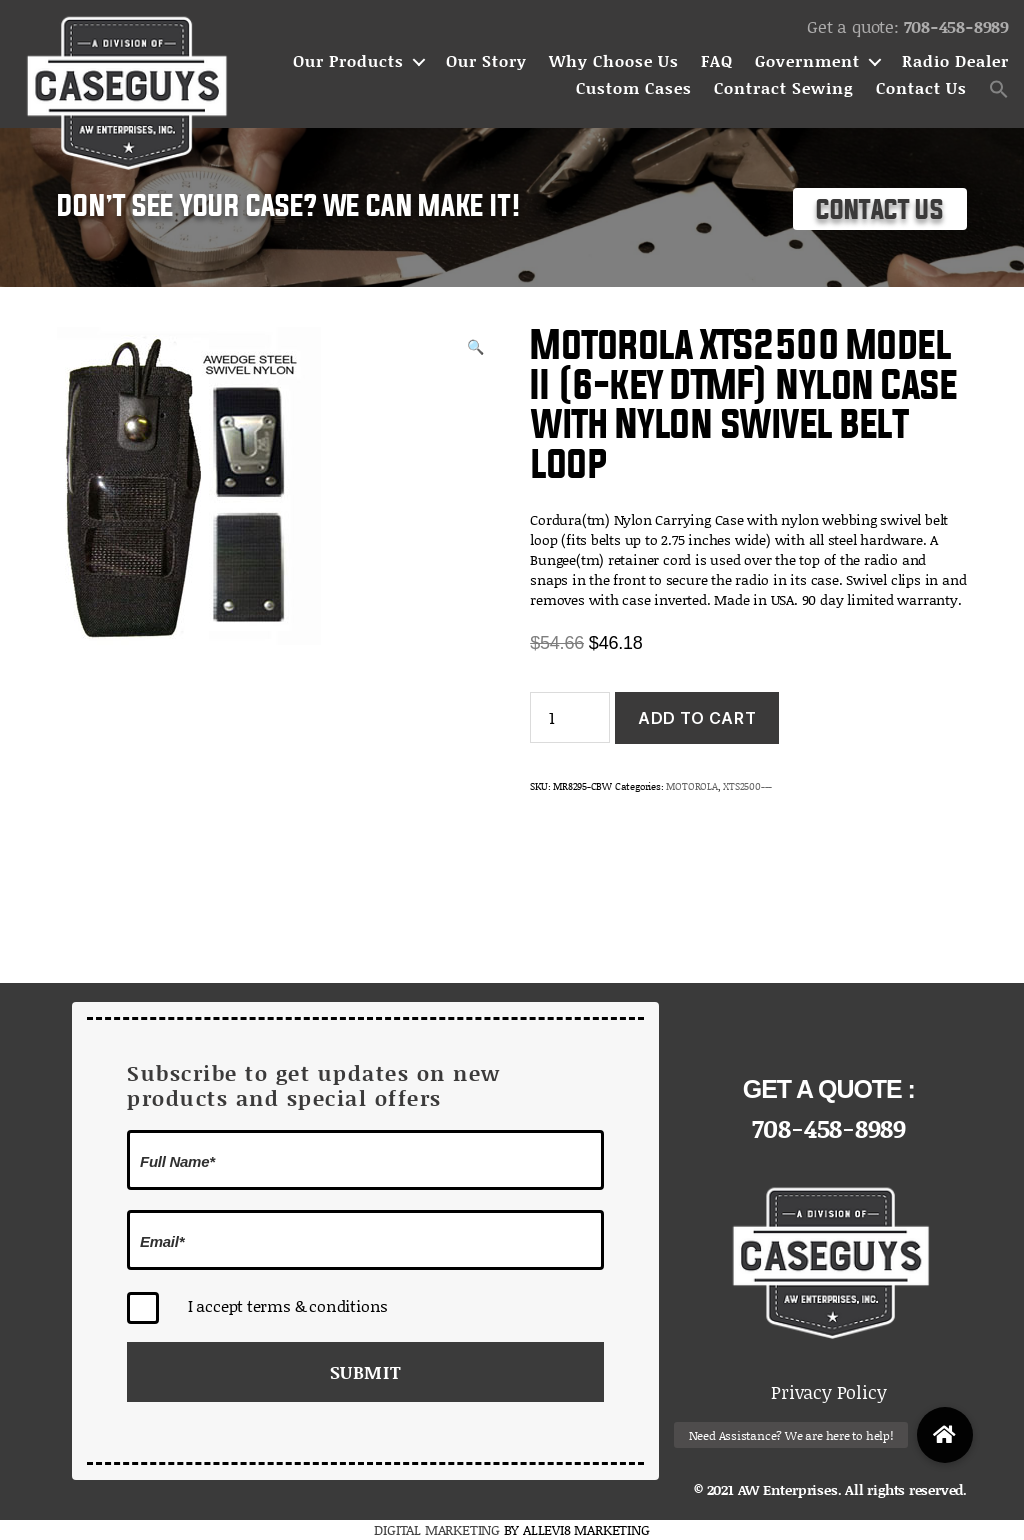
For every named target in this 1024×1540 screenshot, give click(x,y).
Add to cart (697, 718)
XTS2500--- (747, 786)
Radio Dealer (955, 61)
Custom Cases (634, 88)
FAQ (717, 61)
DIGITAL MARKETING (438, 1529)
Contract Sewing (784, 88)
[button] (999, 89)
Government (807, 61)
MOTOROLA (691, 786)
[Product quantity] (570, 717)
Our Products (348, 61)
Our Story (486, 61)
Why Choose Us (614, 61)
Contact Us (921, 88)
